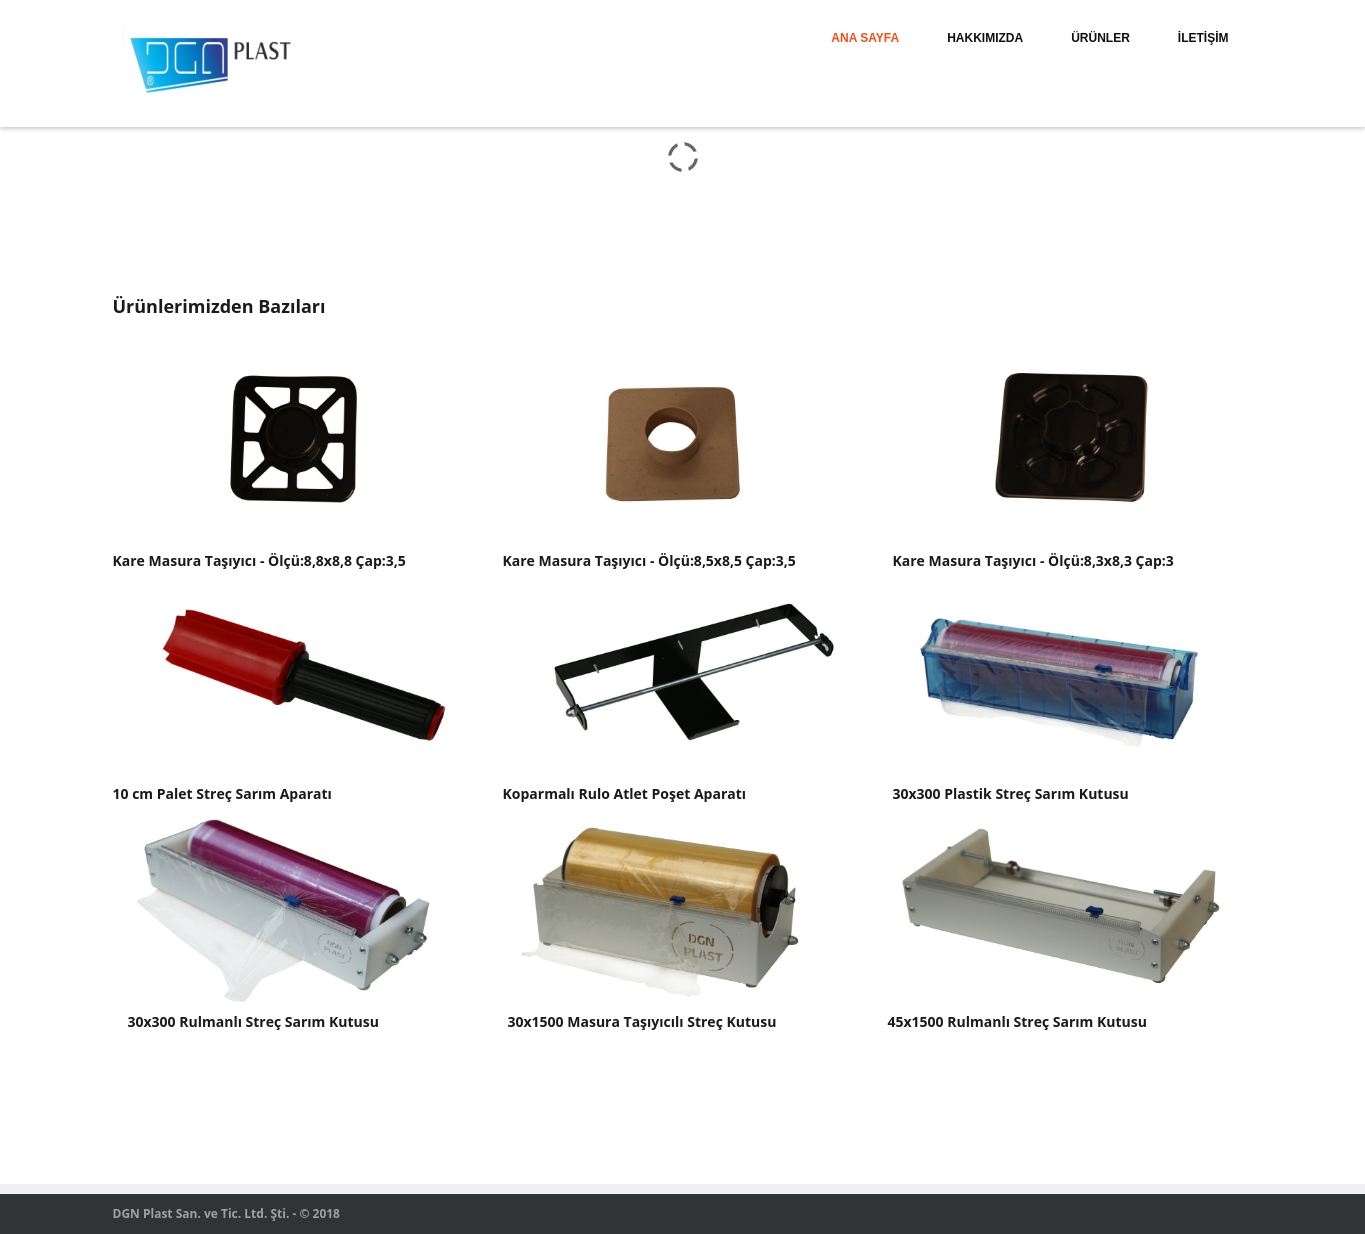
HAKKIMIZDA (985, 38)
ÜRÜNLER (1100, 38)
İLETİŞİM (1203, 38)
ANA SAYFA (865, 38)
